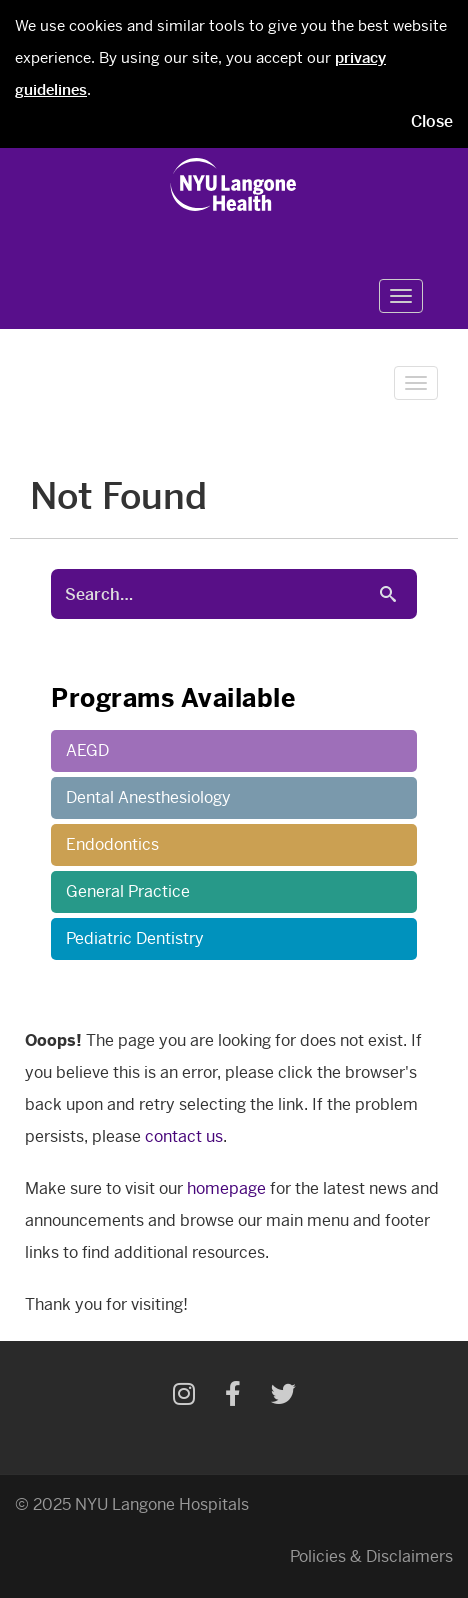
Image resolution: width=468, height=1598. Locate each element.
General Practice (128, 891)
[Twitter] (283, 1397)
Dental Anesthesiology (148, 797)
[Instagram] (184, 1397)
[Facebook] (233, 1397)
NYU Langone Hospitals (162, 1504)
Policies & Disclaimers (371, 1556)
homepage (226, 1188)
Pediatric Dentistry (135, 938)
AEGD (87, 750)
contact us (184, 1136)
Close (432, 121)
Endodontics (112, 844)
